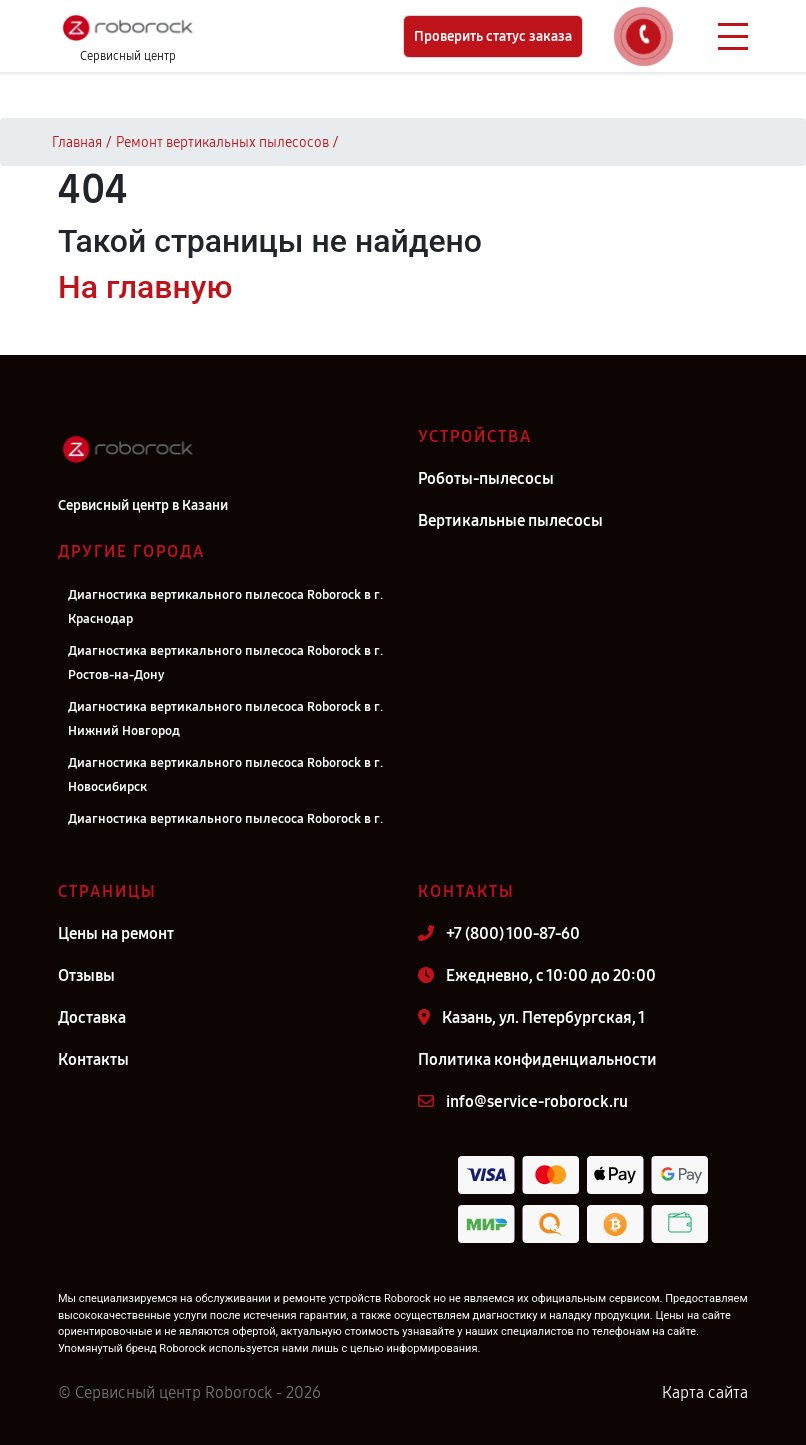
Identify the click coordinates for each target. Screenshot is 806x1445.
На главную (145, 287)
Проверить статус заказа (493, 36)
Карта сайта (705, 1392)
